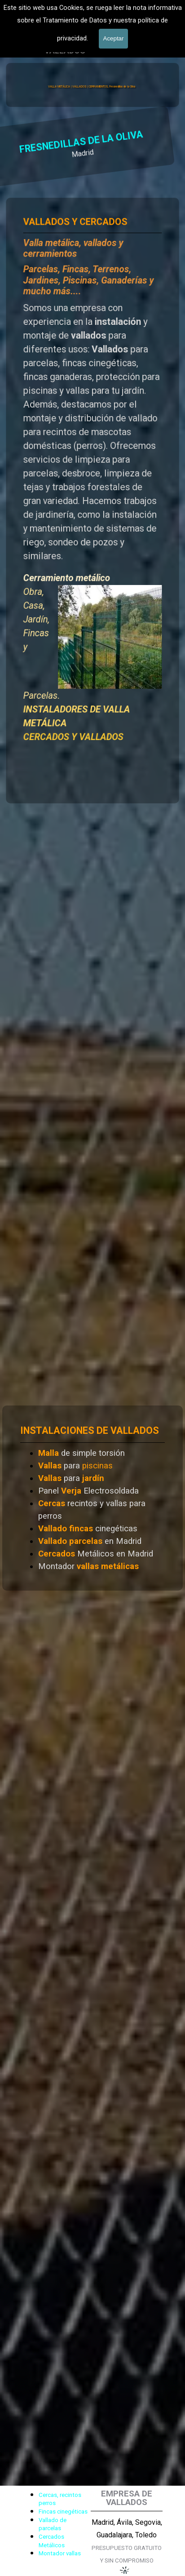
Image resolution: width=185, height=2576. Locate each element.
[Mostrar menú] (148, 33)
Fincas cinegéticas (63, 2511)
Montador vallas (60, 2553)
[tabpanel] (92, 500)
